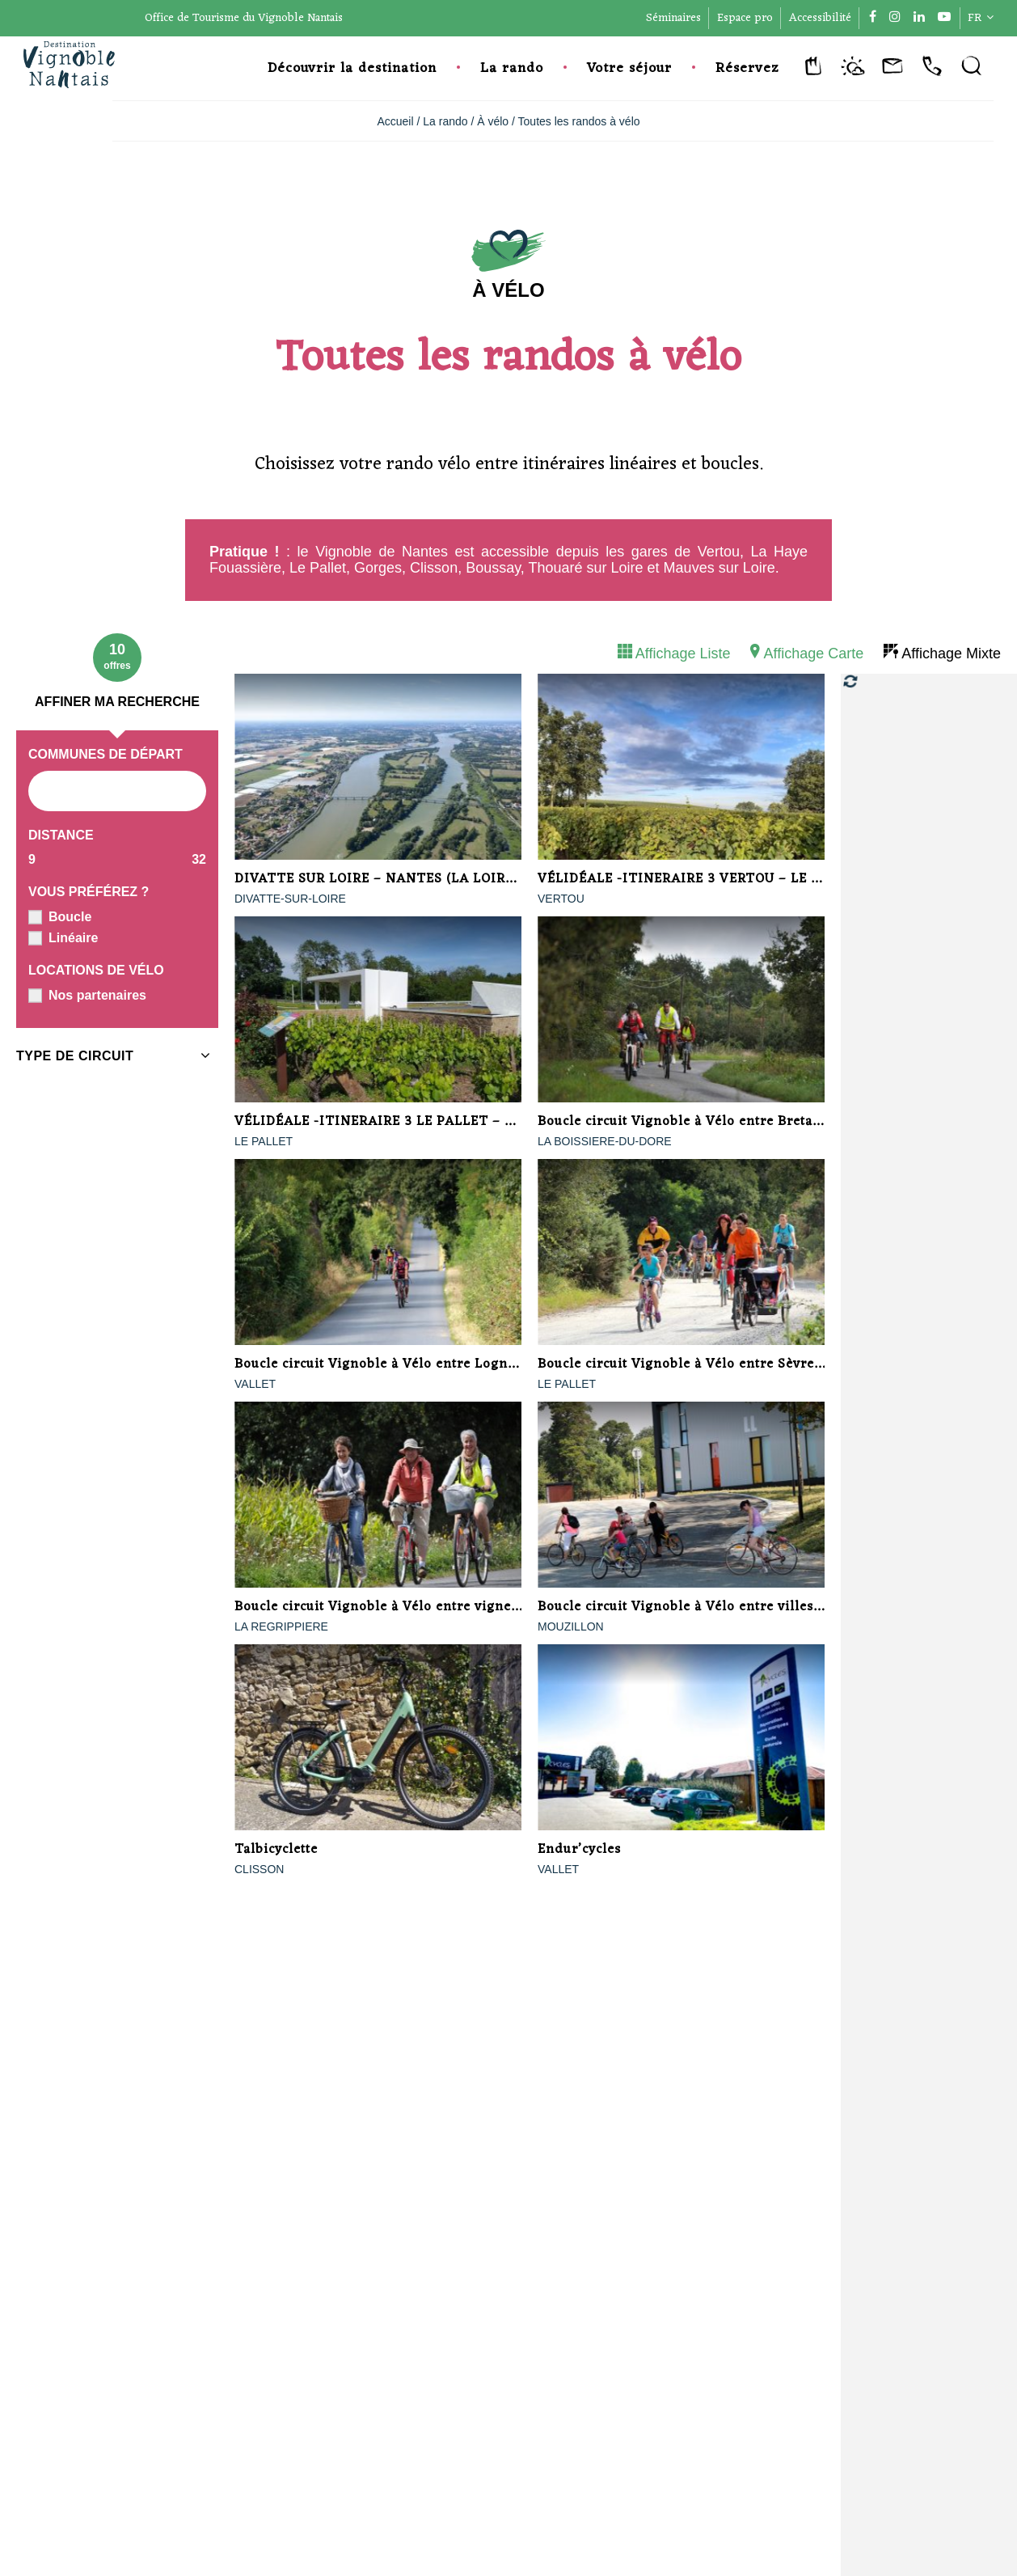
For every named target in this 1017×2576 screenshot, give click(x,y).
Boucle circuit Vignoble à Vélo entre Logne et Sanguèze (415, 1364)
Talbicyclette (276, 1849)
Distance (61, 835)
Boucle (70, 917)
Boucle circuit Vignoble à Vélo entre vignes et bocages (411, 1607)
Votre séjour (629, 69)
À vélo (492, 121)
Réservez (747, 69)
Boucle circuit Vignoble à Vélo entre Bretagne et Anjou (717, 1121)
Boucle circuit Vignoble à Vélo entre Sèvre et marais (708, 1364)
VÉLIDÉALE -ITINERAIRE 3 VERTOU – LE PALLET (700, 879)
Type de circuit (74, 1056)
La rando (511, 69)
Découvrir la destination (352, 69)
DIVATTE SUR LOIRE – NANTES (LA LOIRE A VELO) (403, 879)
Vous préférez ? (88, 892)
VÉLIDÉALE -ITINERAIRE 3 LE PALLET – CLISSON (398, 1121)
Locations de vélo (96, 970)
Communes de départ (105, 754)
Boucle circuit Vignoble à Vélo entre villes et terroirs (711, 1607)
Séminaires (673, 18)
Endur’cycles (579, 1849)
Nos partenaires (97, 995)
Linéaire (73, 938)
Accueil (395, 121)
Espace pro (745, 18)
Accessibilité (820, 18)
